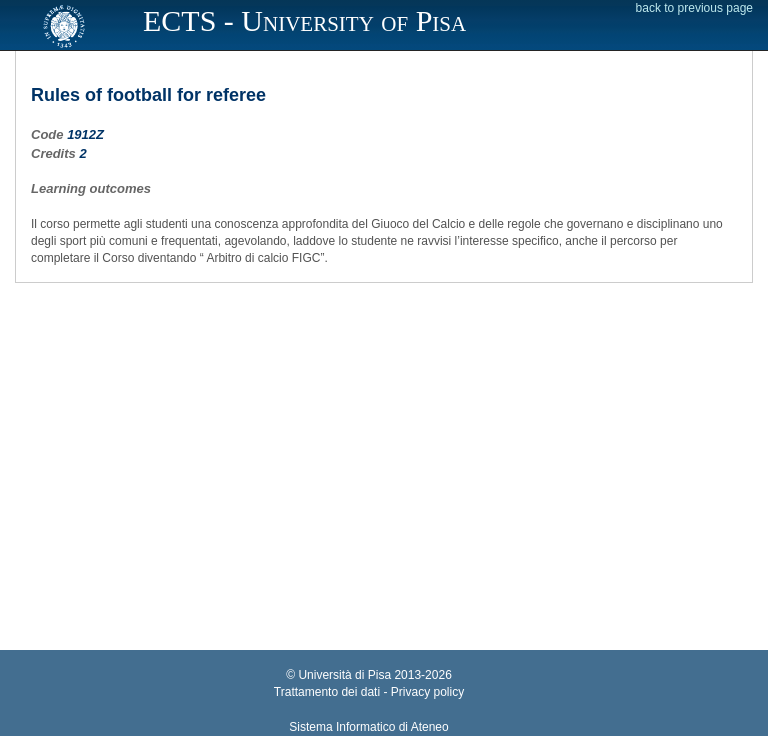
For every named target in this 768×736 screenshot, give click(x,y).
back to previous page (694, 8)
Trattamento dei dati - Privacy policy (369, 692)
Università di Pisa (344, 675)
